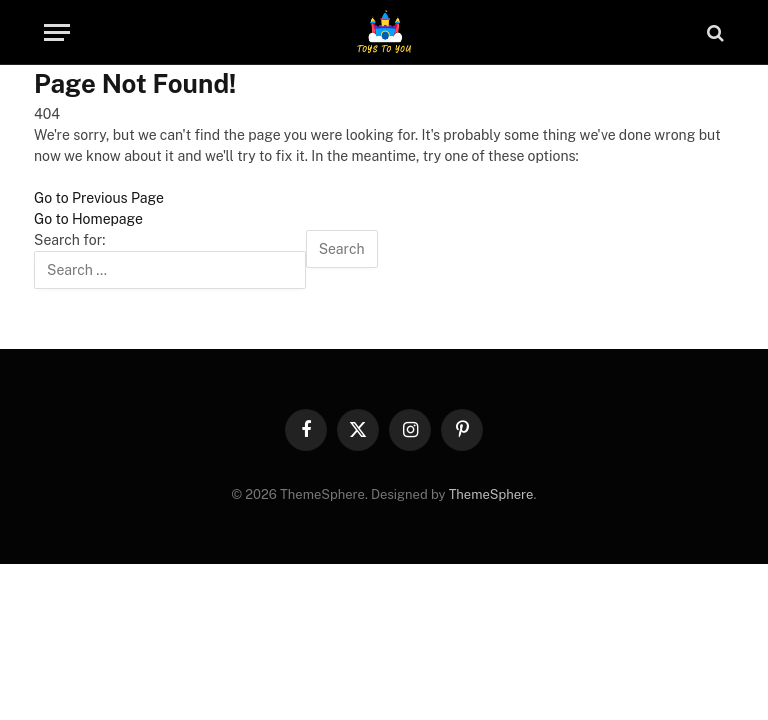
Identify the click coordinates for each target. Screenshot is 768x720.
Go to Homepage (88, 219)
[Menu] (57, 32)
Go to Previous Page (99, 198)
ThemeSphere (491, 494)
